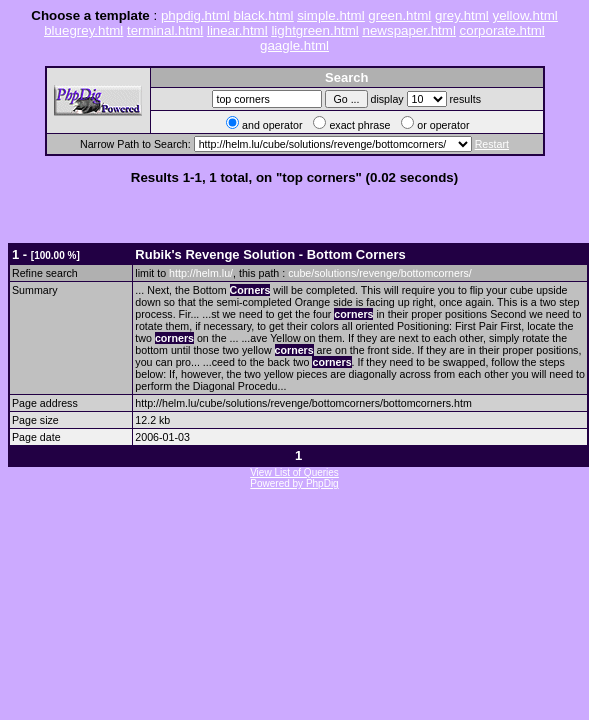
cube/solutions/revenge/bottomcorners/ (380, 273)
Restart (492, 144)
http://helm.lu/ (201, 273)
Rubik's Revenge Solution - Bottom (270, 254)
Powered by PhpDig (294, 483)
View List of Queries (294, 472)
